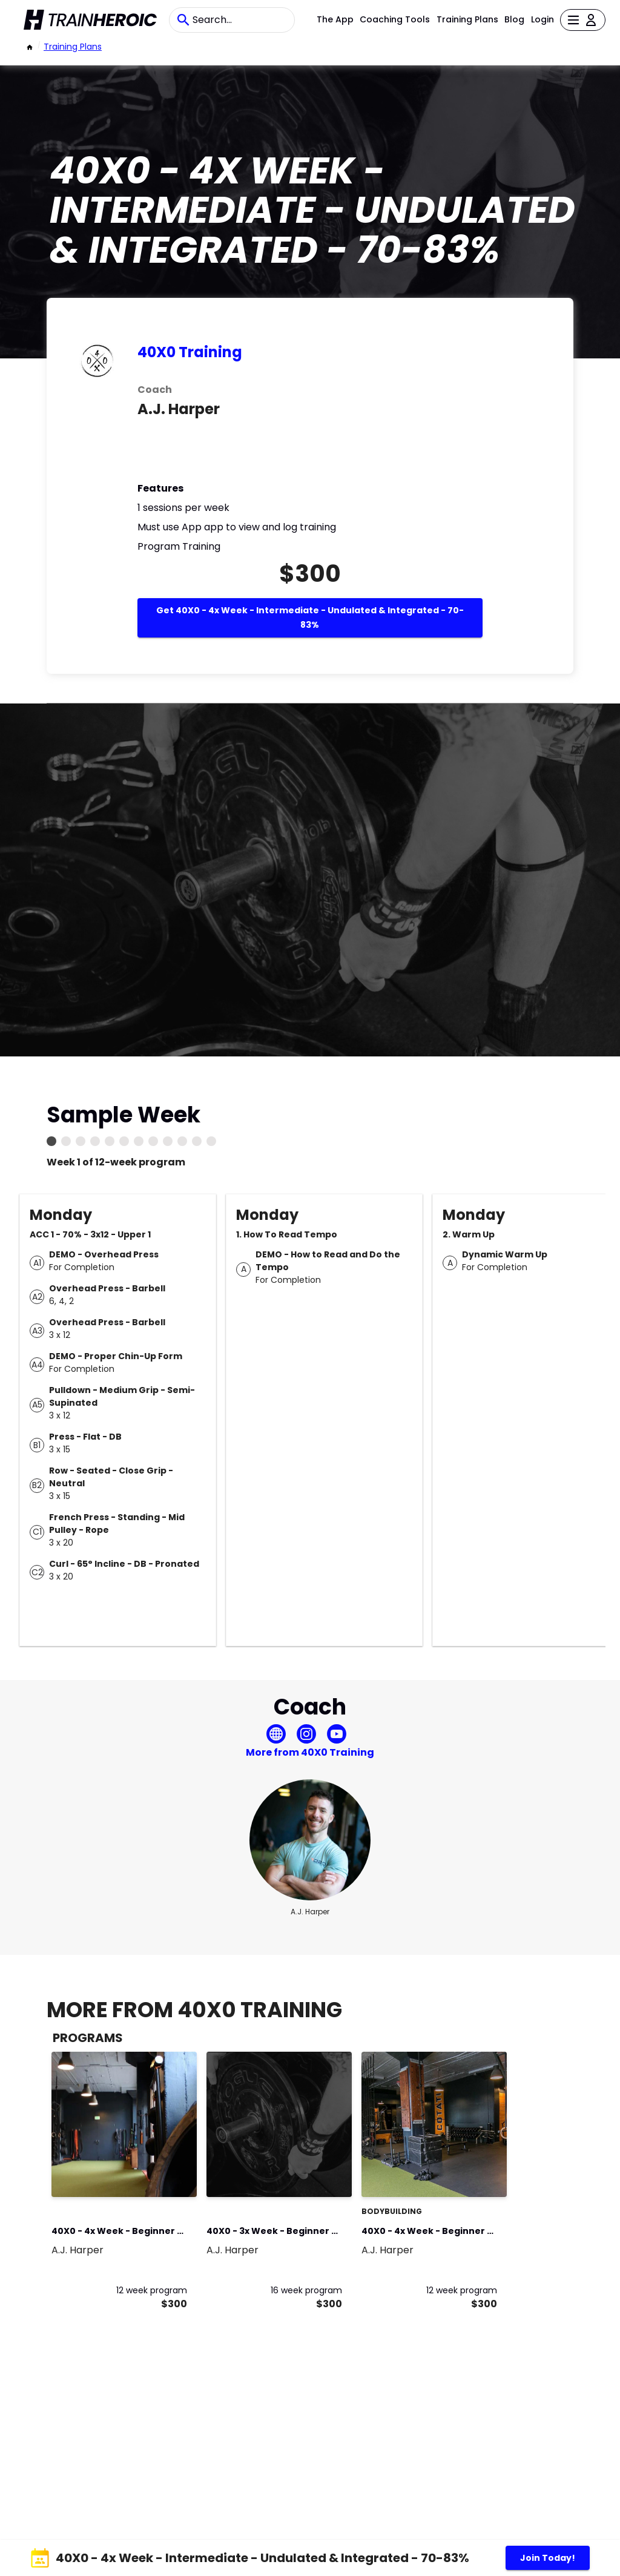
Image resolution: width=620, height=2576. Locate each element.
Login (542, 19)
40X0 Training (189, 352)
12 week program (151, 2290)
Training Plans (467, 19)
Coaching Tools (395, 19)
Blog (514, 19)
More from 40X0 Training (310, 1752)
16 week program (306, 2290)
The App (335, 19)
